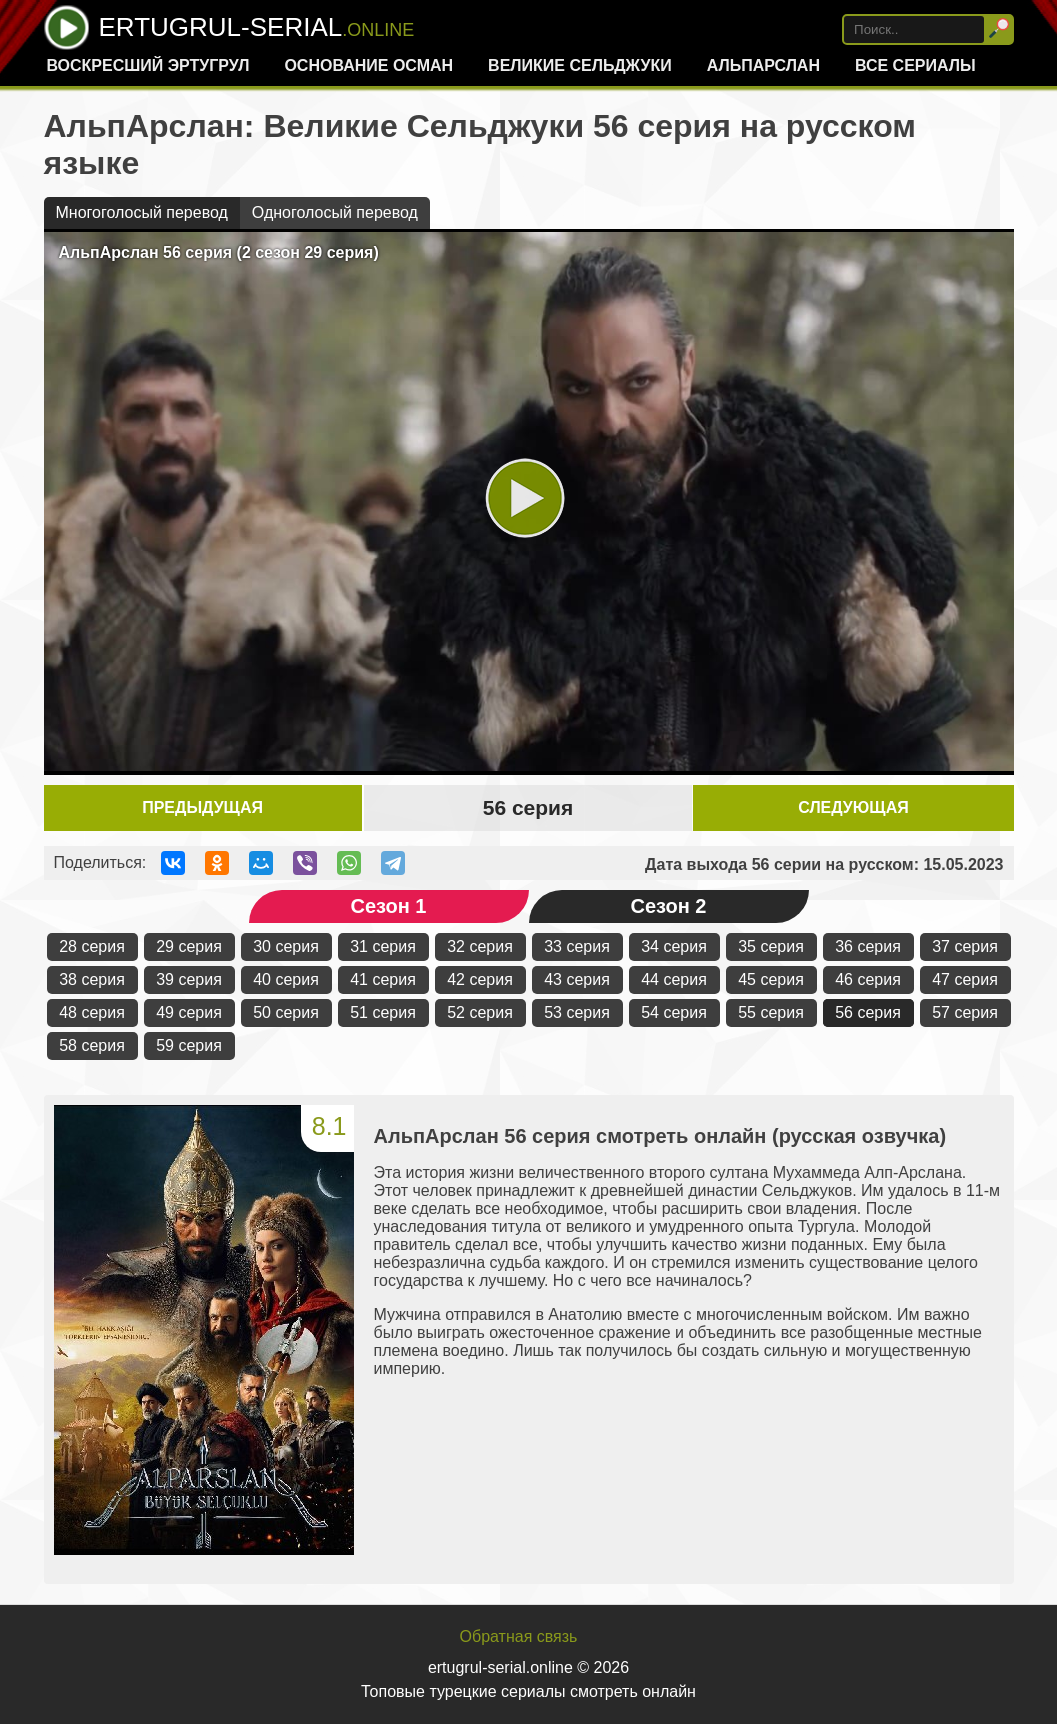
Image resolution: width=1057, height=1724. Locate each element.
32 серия (480, 946)
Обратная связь (519, 1636)
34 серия (674, 946)
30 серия (286, 946)
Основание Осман (368, 65)
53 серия (577, 1012)
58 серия (92, 1045)
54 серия (674, 1012)
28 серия (92, 946)
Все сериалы (915, 65)
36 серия (868, 946)
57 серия (965, 1012)
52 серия (480, 1012)
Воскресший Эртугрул (147, 65)
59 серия (189, 1045)
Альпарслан (763, 65)
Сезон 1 (389, 906)
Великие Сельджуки (580, 65)
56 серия (868, 1012)
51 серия (383, 1012)
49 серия (189, 1012)
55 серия (771, 1012)
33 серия (577, 946)
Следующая (853, 807)
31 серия (383, 946)
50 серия (286, 1012)
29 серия (189, 946)
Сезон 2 (669, 906)
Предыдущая (202, 807)
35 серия (771, 946)
